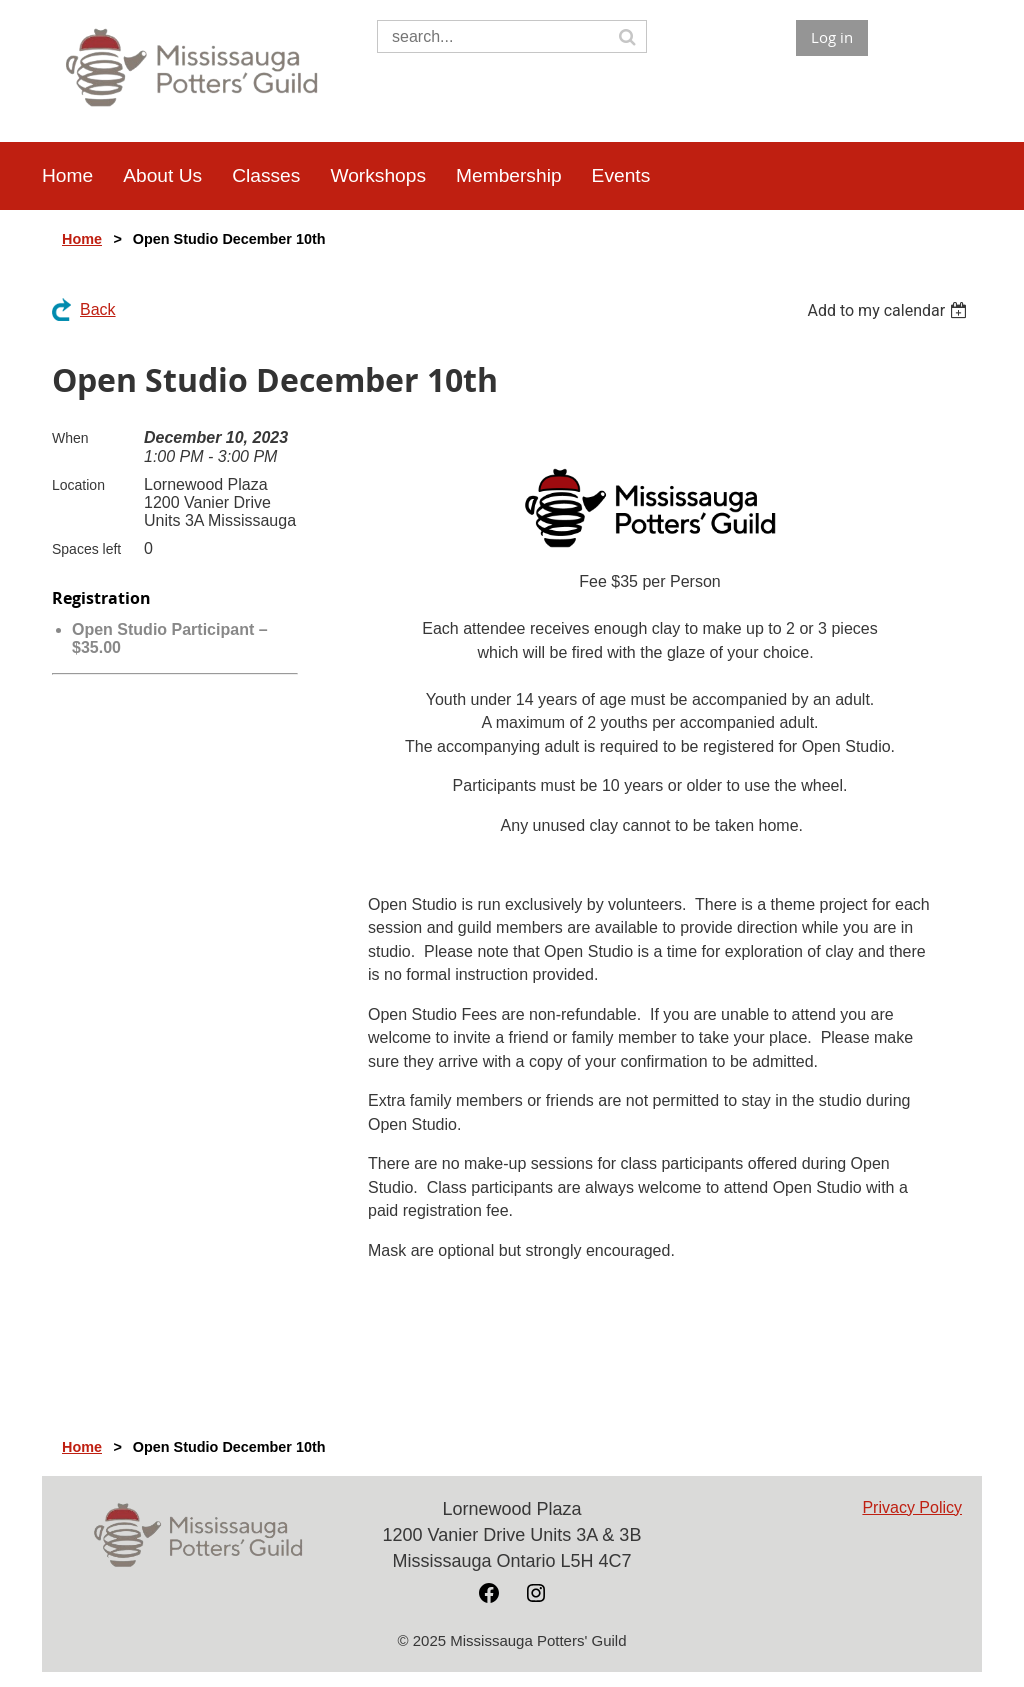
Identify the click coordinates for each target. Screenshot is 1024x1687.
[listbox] (889, 310)
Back (98, 309)
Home (82, 239)
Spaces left (86, 549)
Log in (832, 37)
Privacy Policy (912, 1507)
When (70, 438)
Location (78, 485)
